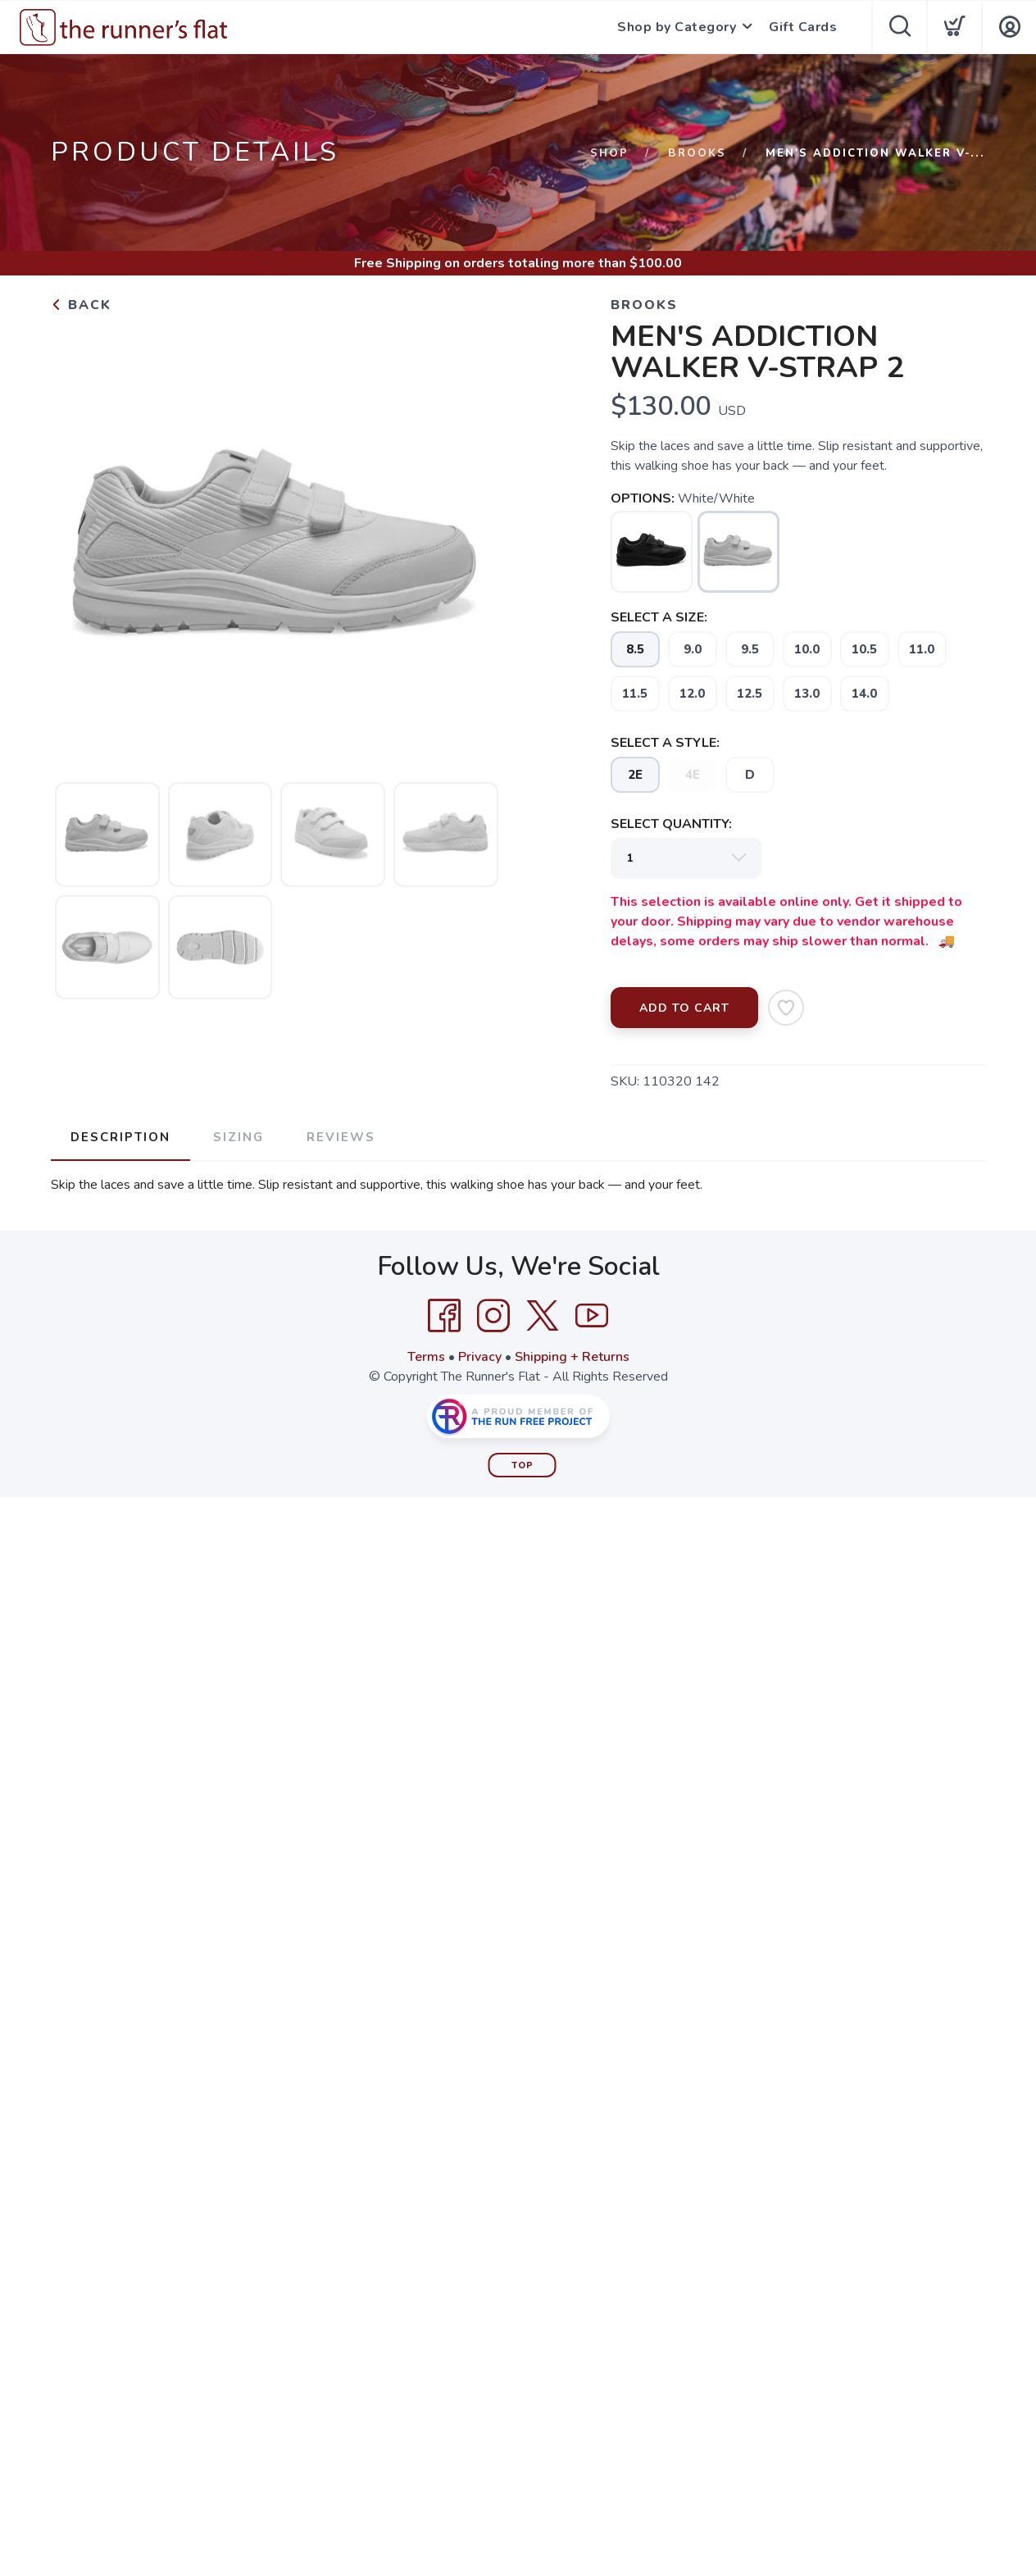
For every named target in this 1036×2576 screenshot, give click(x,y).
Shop (609, 153)
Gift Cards (803, 27)
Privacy (480, 1357)
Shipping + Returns (572, 1357)
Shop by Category (676, 27)
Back (81, 305)
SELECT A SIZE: (659, 617)
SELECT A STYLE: (665, 743)
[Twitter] (542, 1315)
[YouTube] (591, 1315)
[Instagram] (493, 1315)
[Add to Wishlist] (786, 1008)
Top (522, 1465)
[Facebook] (444, 1315)
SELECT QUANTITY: (671, 824)
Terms (426, 1357)
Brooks (697, 153)
